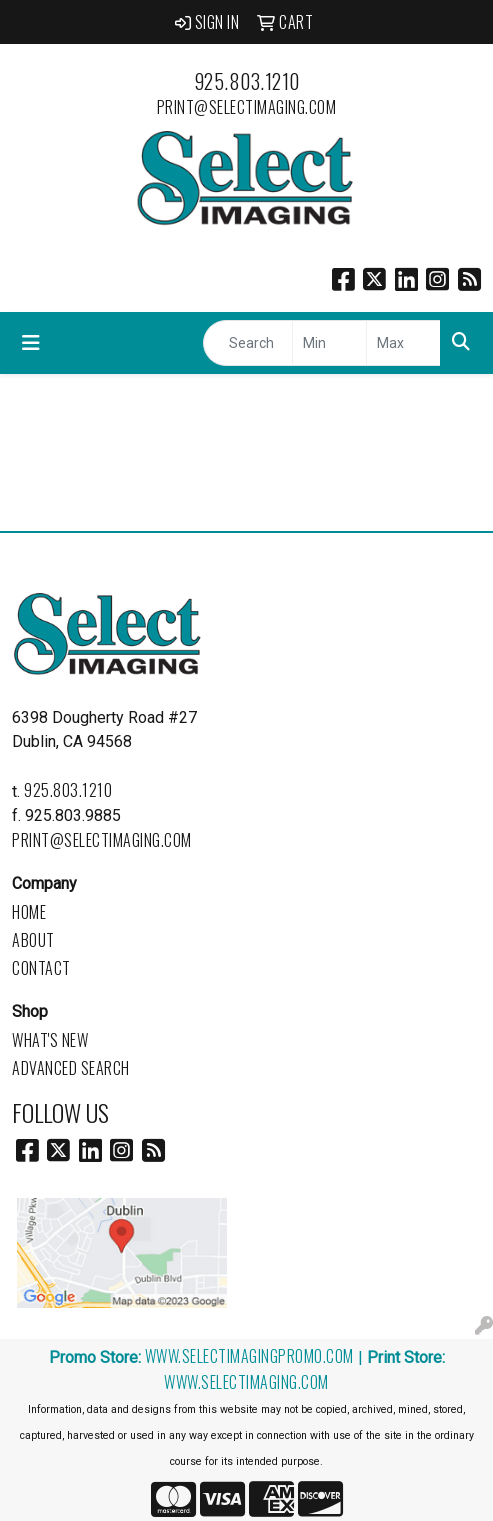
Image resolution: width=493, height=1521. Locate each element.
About (33, 940)
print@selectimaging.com (247, 107)
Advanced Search (71, 1068)
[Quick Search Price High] (403, 343)
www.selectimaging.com (246, 1382)
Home (29, 912)
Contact (41, 968)
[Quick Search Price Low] (329, 343)
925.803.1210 (247, 81)
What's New (50, 1040)
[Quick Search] (248, 343)
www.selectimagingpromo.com (249, 1356)
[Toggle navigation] (31, 343)
